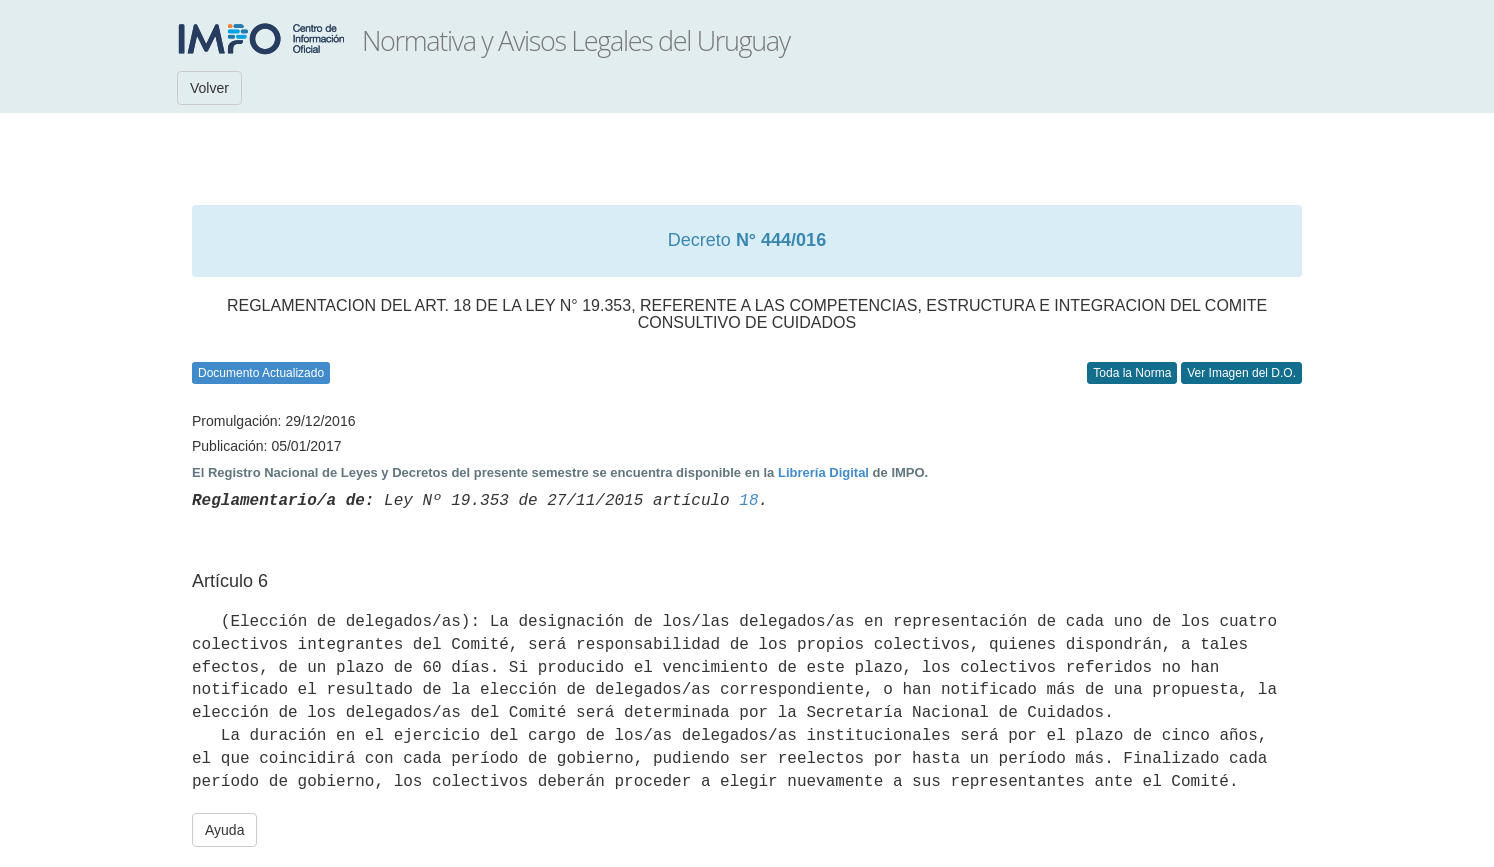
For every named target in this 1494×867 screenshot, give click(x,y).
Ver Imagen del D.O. (1241, 373)
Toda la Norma (1132, 373)
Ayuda (224, 830)
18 (748, 501)
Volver (209, 88)
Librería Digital (823, 472)
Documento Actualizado (261, 373)
